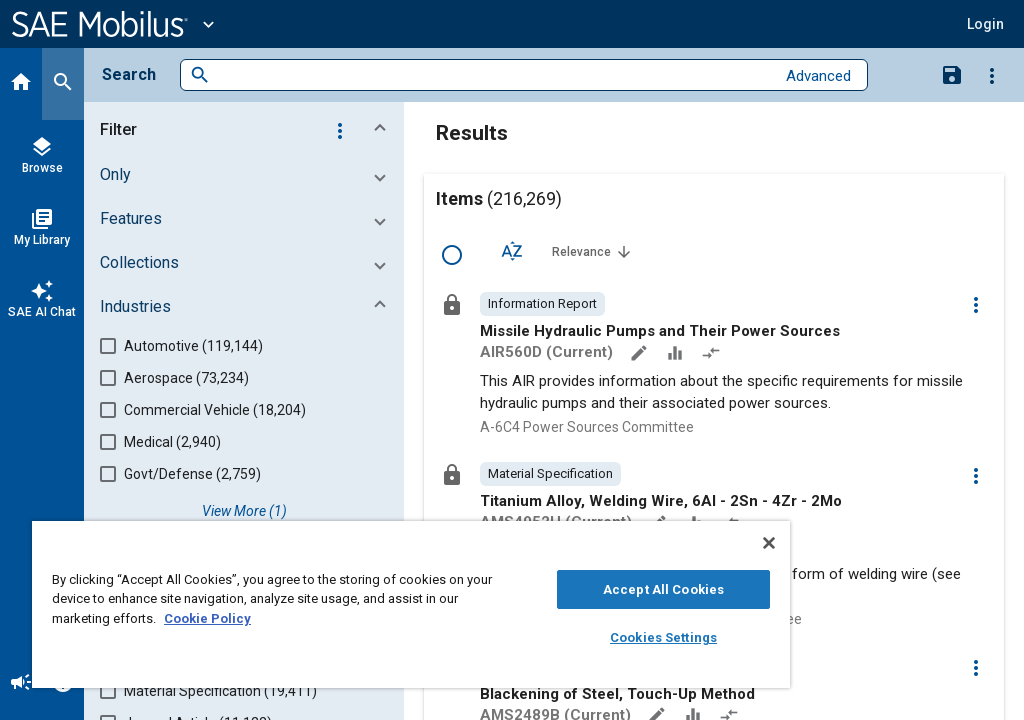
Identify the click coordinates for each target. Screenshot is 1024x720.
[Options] (992, 75)
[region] (411, 604)
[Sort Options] (512, 251)
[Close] (769, 543)
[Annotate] (641, 355)
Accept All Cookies (663, 589)
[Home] (21, 84)
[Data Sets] (677, 355)
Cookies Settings (663, 637)
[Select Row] (452, 255)
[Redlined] (713, 355)
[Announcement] (21, 684)
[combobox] (492, 75)
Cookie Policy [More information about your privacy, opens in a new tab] (207, 618)
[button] (248, 130)
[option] (542, 304)
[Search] (63, 84)
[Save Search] (952, 74)
